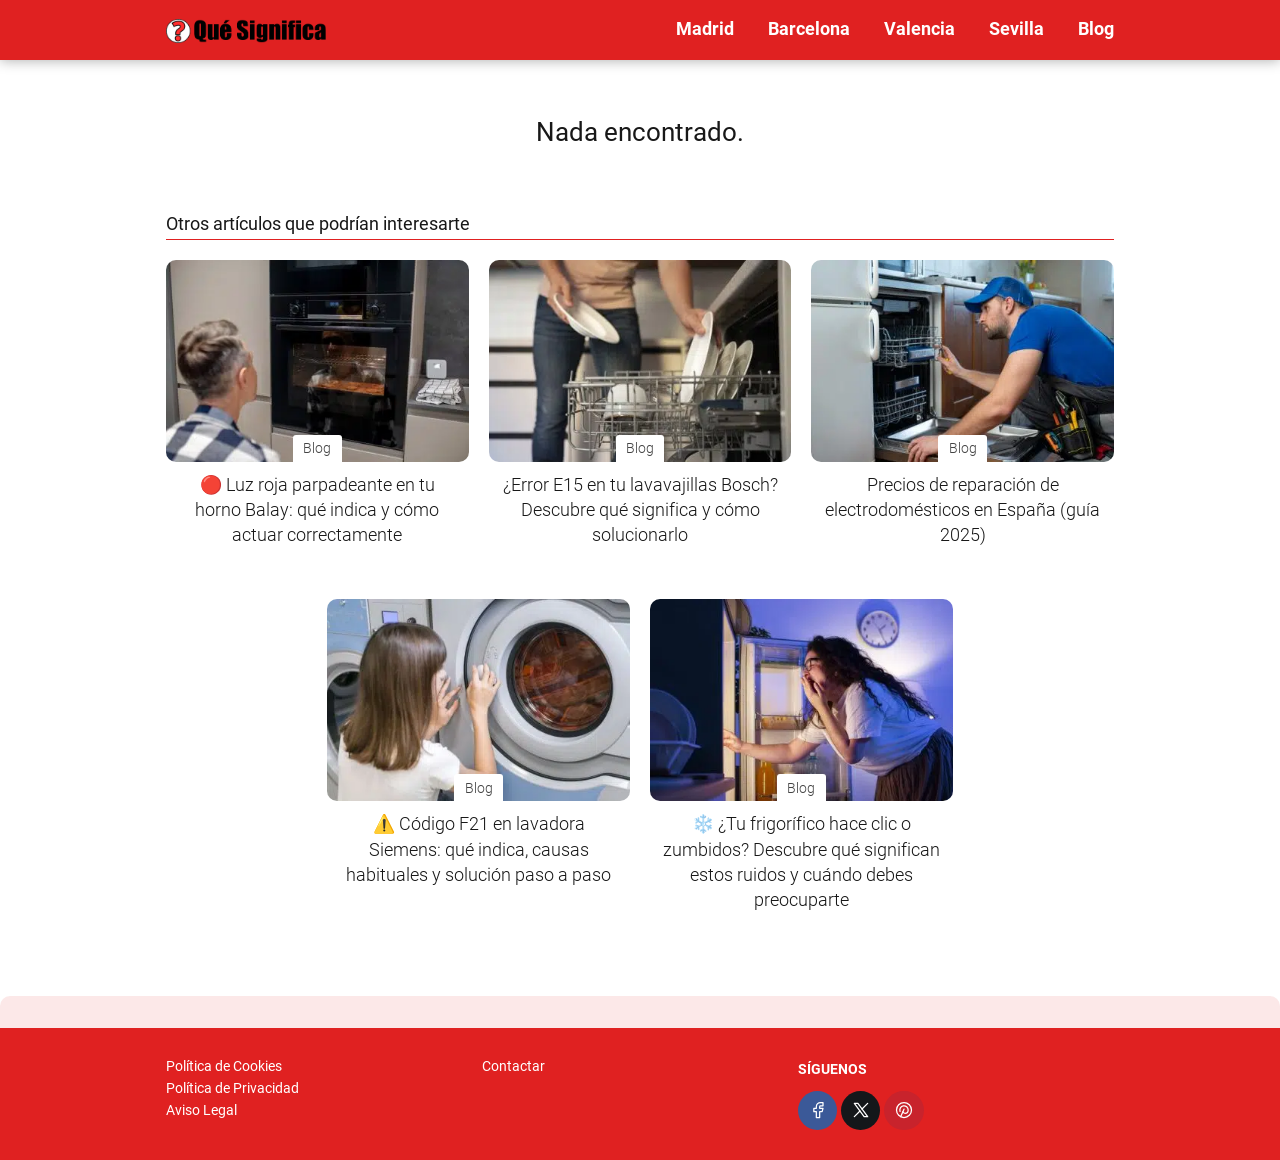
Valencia (919, 28)
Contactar (513, 1066)
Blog (1096, 28)
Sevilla (1016, 28)
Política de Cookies (224, 1066)
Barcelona (809, 28)
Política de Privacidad (232, 1088)
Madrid (705, 28)
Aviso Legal (201, 1110)
